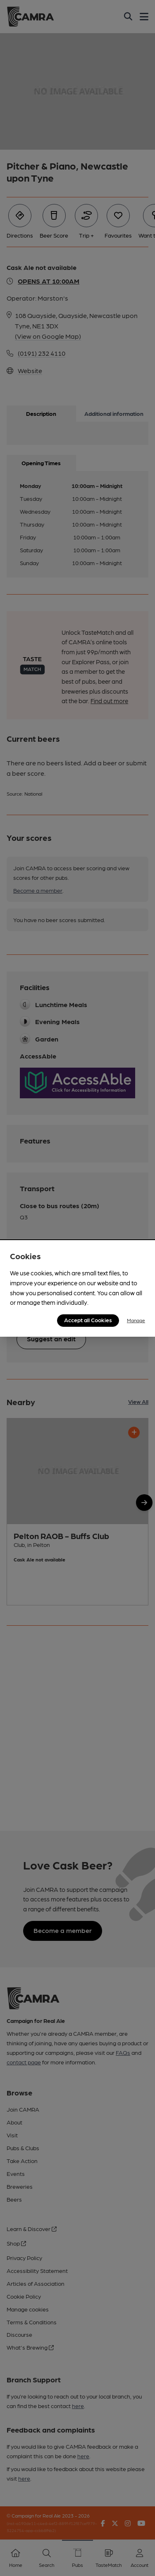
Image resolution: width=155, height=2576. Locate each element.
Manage (136, 1320)
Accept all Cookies (88, 1319)
